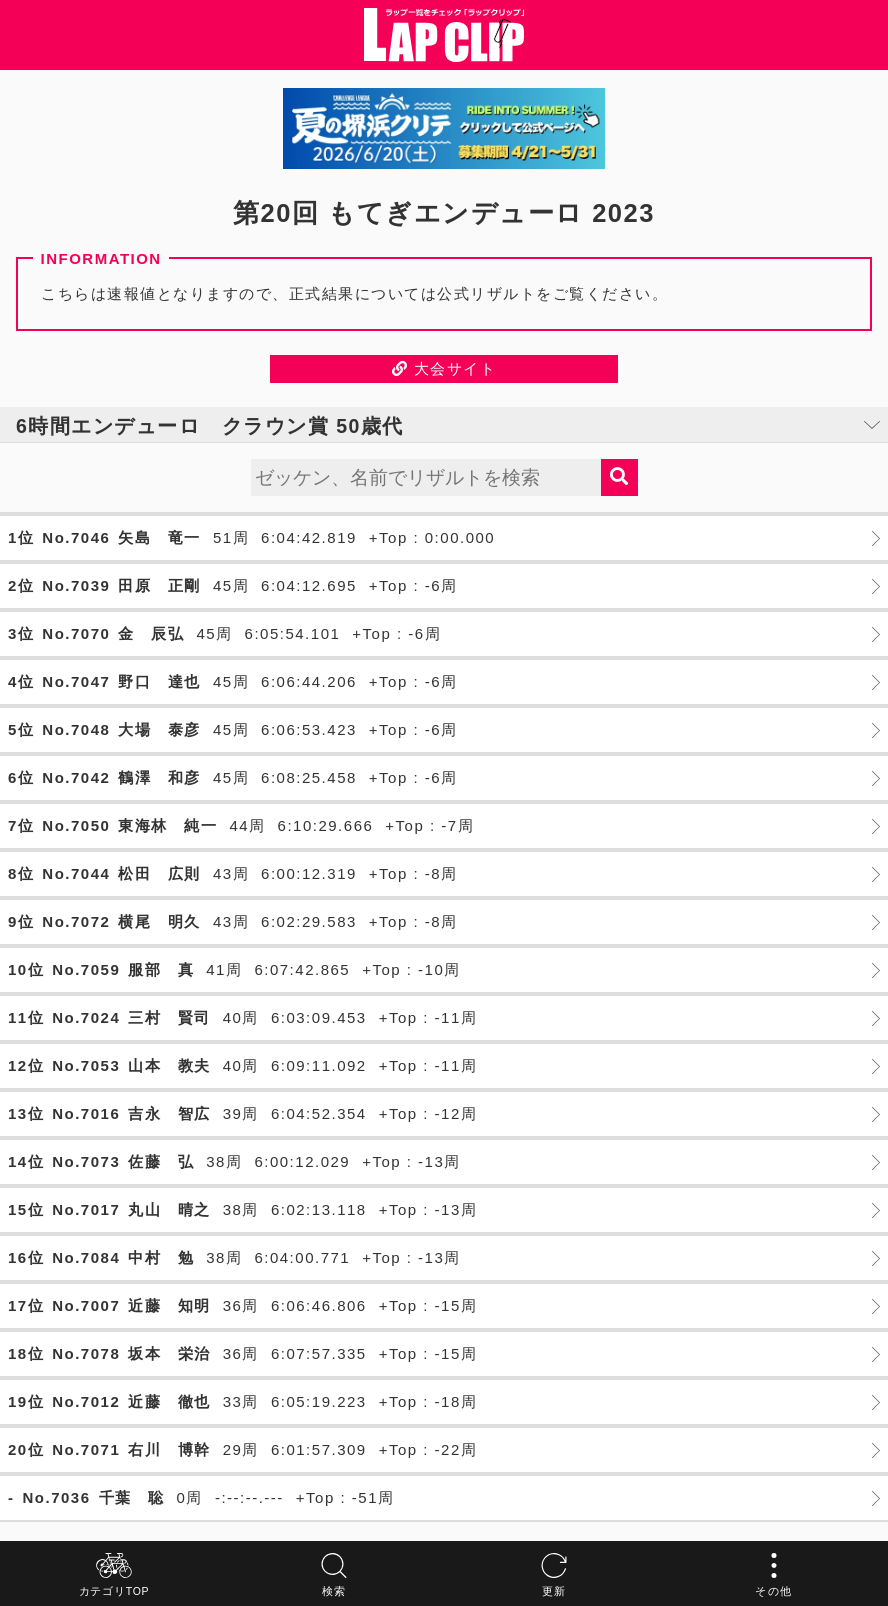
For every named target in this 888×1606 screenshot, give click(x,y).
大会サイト (444, 368)
